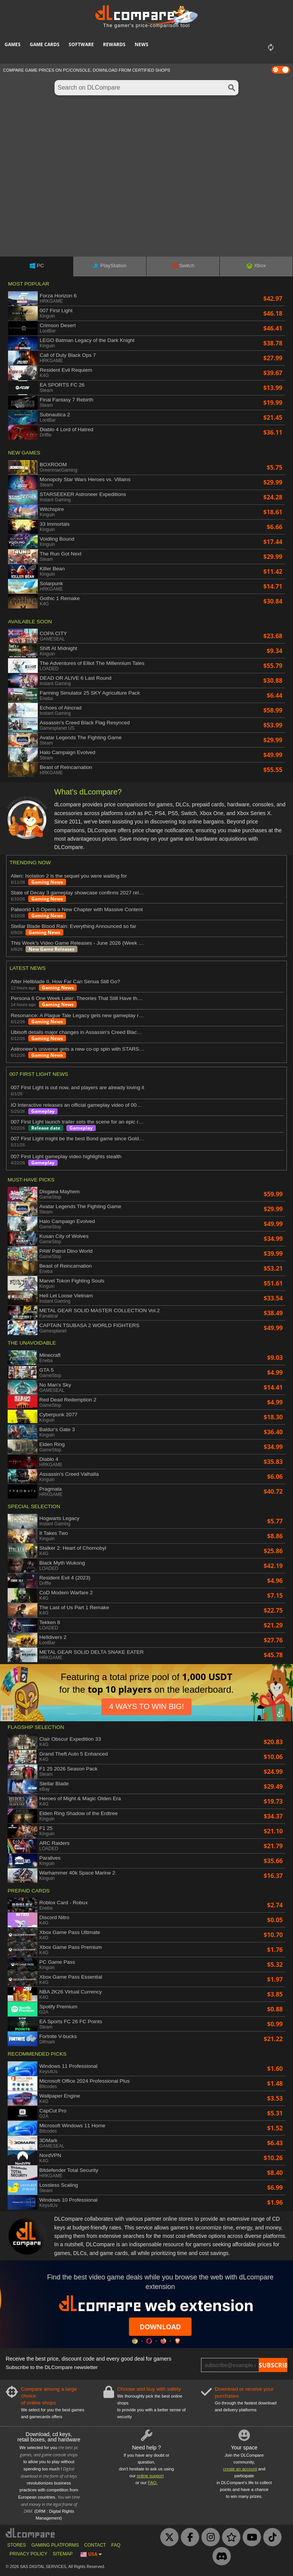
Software (81, 44)
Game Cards (45, 44)
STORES (16, 2545)
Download (160, 2326)
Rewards (114, 44)
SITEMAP (63, 2554)
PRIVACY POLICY (28, 2554)
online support (150, 2475)
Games (13, 44)
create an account (240, 2469)
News (141, 44)
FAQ (116, 2545)
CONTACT (95, 2545)
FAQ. (153, 2482)
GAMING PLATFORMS (55, 2545)
